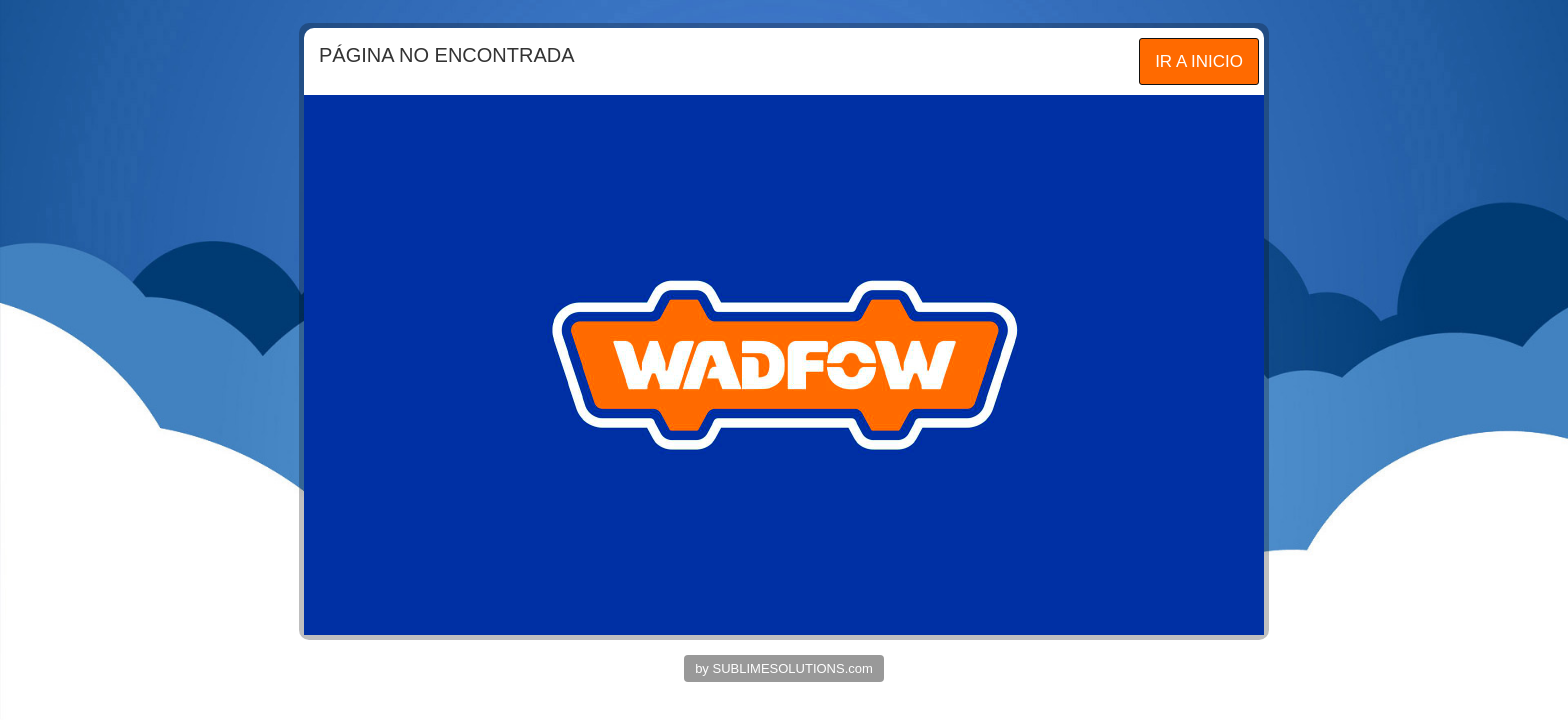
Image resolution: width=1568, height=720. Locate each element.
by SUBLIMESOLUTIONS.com (784, 668)
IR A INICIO (1199, 61)
